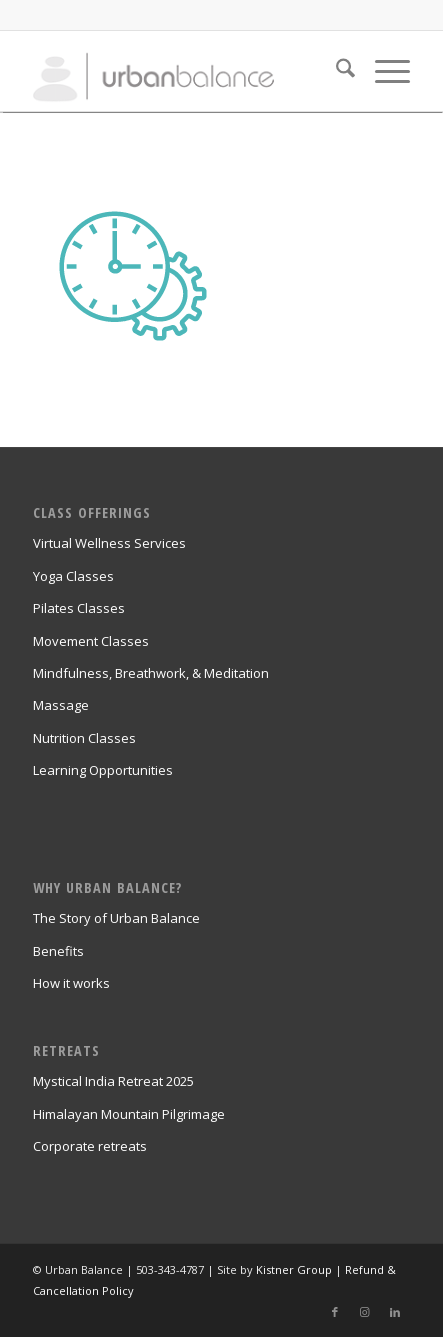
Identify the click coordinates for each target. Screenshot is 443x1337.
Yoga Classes (73, 576)
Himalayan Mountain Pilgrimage (129, 1114)
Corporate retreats (90, 1146)
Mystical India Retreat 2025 (113, 1081)
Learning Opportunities (103, 770)
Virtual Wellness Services (109, 543)
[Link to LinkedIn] (395, 1312)
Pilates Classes (79, 608)
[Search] (335, 71)
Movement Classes (91, 641)
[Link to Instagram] (365, 1312)
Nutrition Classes (84, 738)
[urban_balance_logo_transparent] (183, 71)
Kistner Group (294, 1269)
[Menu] (382, 71)
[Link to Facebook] (335, 1312)
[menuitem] (335, 71)
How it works (71, 983)
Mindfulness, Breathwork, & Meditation (151, 673)
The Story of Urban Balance (116, 918)
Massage (61, 705)
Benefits (58, 951)
